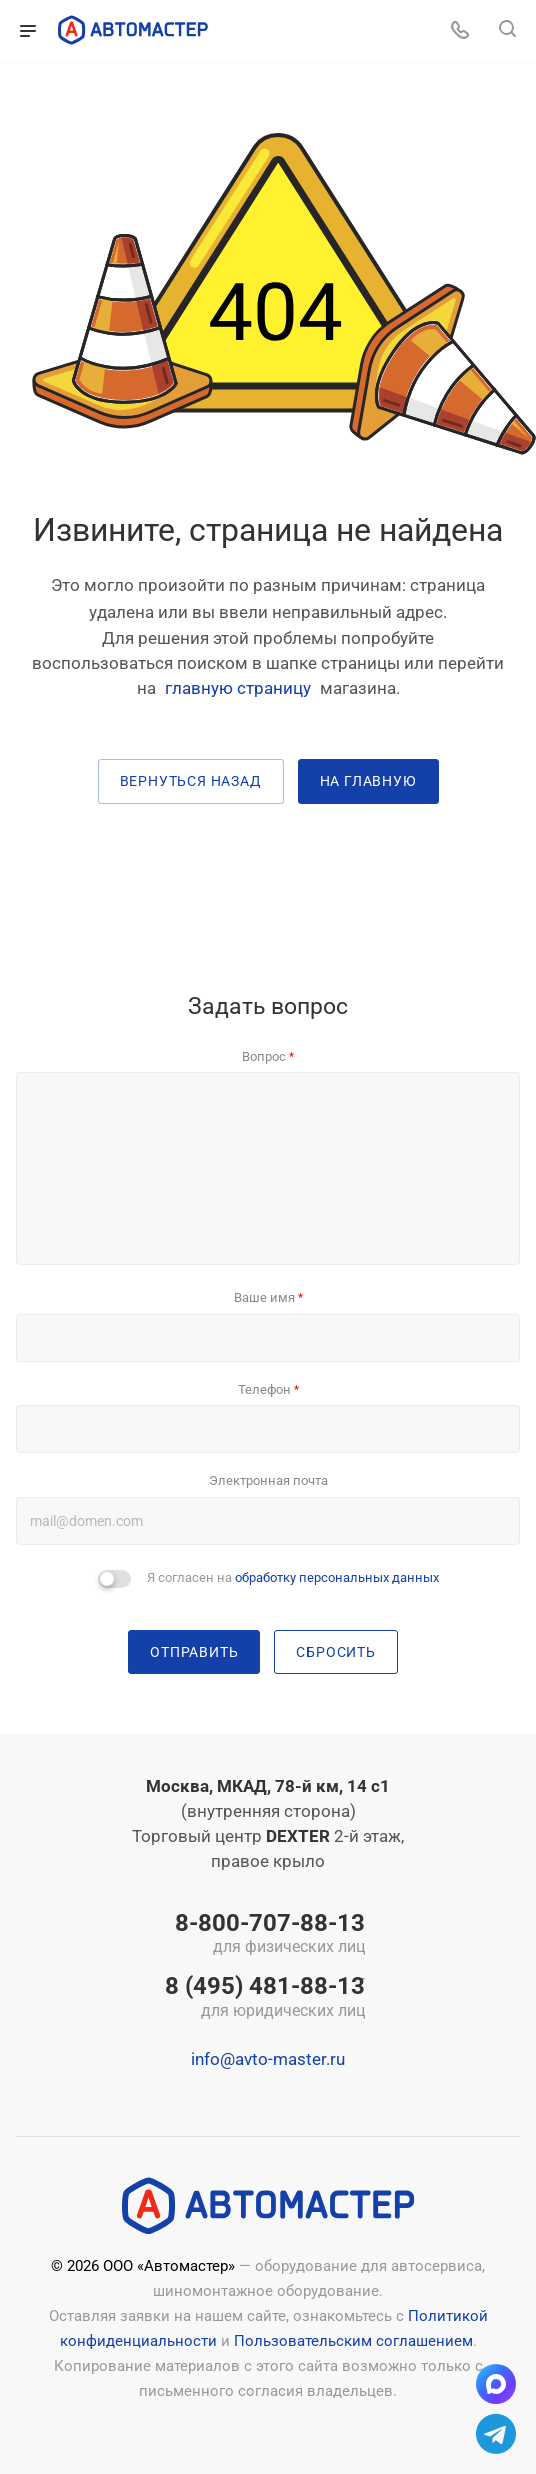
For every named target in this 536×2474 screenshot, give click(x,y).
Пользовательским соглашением (353, 2341)
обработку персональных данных (337, 1577)
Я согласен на (293, 1577)
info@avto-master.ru (268, 2059)
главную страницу (238, 688)
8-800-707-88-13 (265, 1935)
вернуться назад (191, 781)
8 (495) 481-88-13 (265, 1998)
